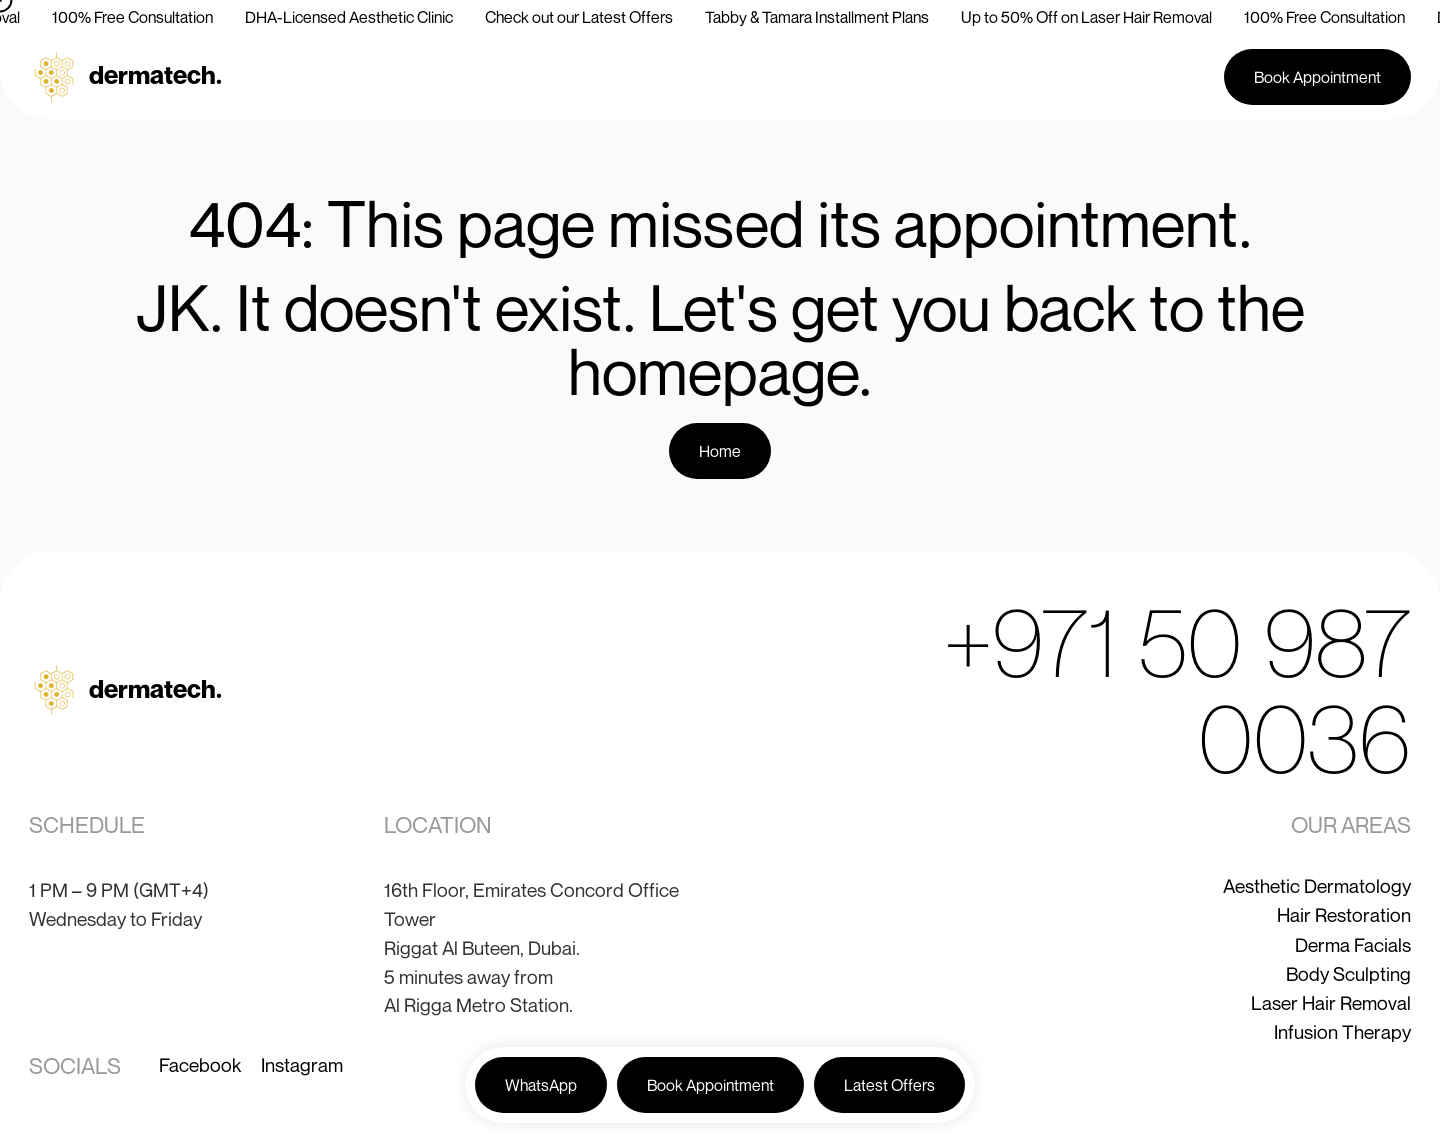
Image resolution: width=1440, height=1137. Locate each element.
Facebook (200, 1064)
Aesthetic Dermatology (1317, 885)
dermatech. (155, 74)
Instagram (302, 1064)
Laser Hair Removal (1331, 1002)
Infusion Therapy (1342, 1031)
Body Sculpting (1348, 973)
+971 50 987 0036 (1177, 689)
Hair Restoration (1344, 914)
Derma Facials (1353, 944)
